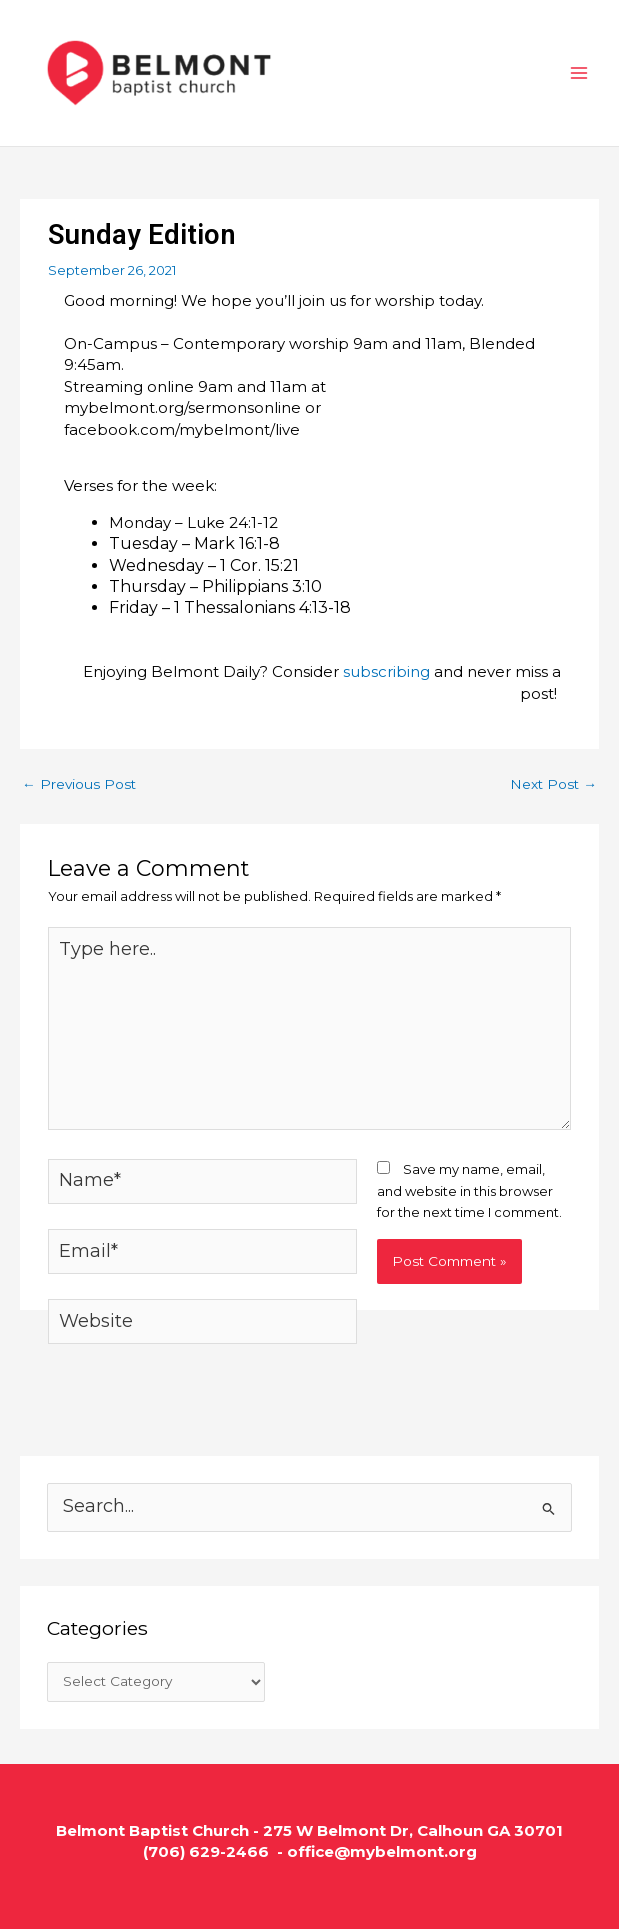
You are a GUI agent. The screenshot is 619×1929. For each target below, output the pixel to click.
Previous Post (79, 784)
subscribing (386, 671)
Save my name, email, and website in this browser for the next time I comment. (469, 1190)
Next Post (553, 784)
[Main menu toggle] (580, 73)
